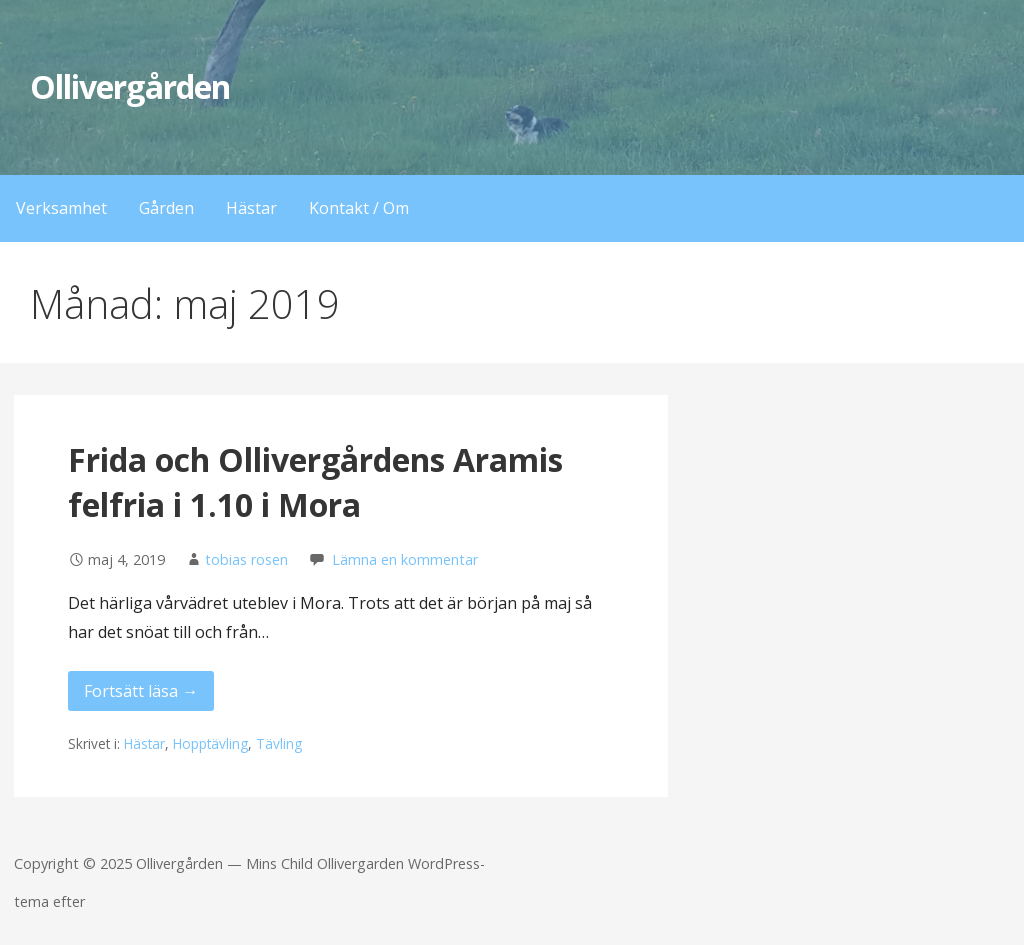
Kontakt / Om (359, 208)
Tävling (279, 743)
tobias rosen (246, 559)
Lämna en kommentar (405, 559)
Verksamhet (61, 208)
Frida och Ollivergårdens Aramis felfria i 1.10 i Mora (315, 482)
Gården (166, 208)
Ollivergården (130, 86)
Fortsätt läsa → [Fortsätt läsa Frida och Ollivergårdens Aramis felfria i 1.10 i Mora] (141, 691)
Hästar (251, 208)
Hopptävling (210, 743)
